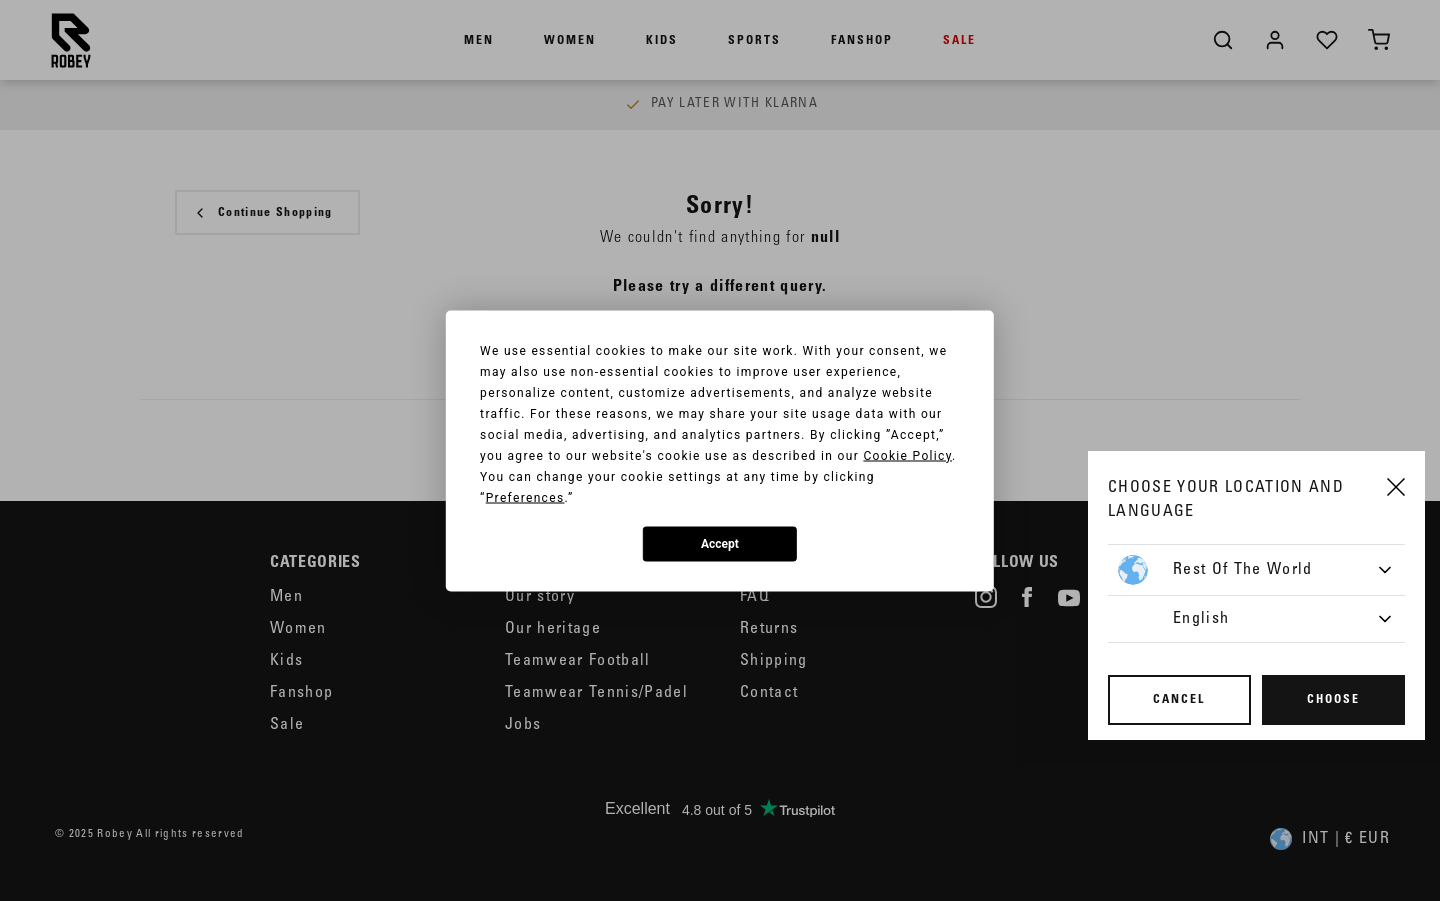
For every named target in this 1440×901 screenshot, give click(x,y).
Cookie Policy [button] (907, 455)
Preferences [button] (525, 497)
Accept (720, 544)
